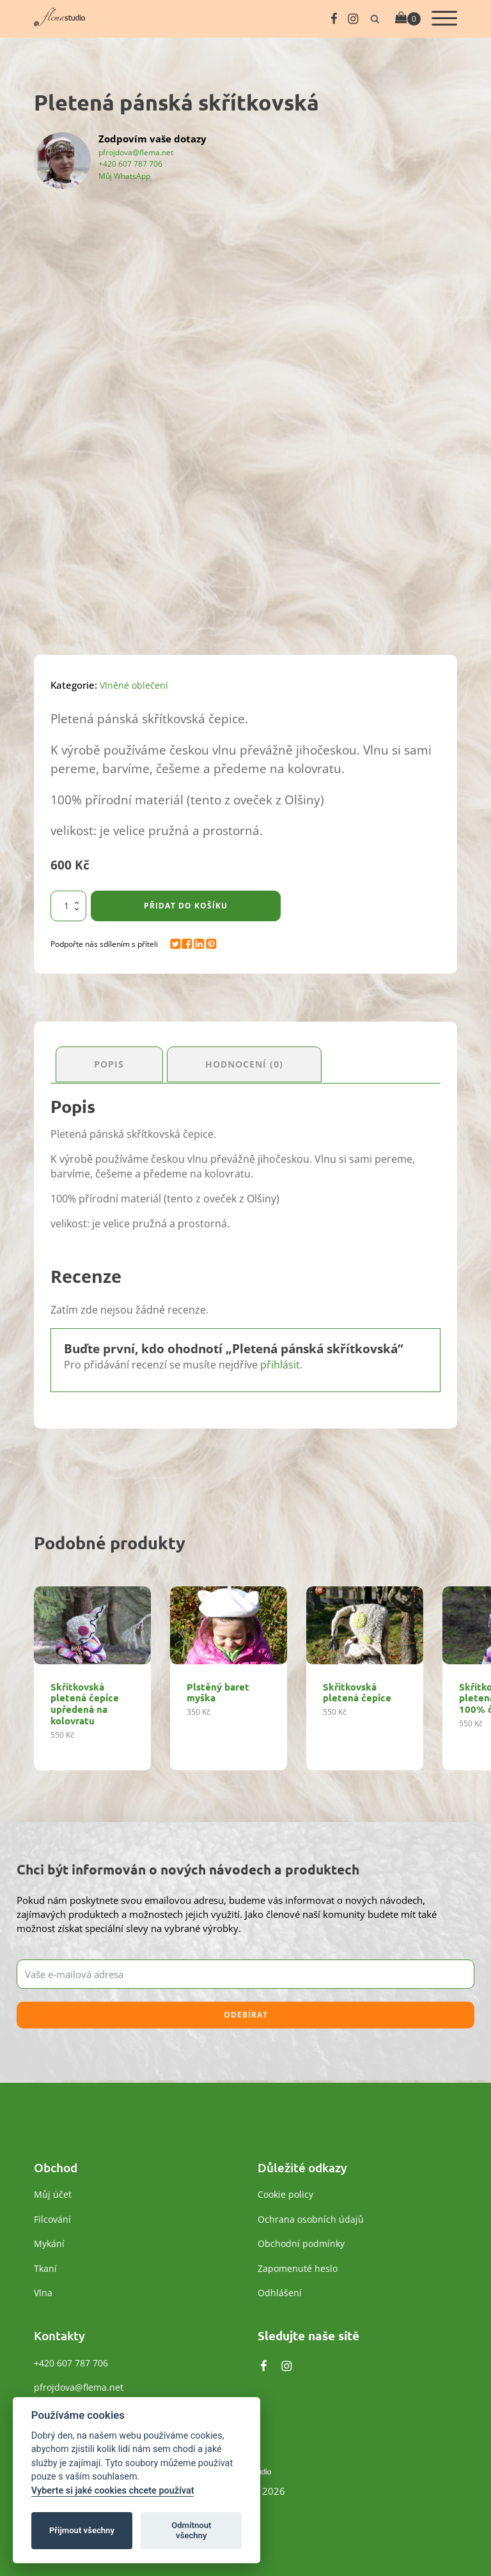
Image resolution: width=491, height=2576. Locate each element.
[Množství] (68, 906)
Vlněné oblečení (134, 684)
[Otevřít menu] (444, 18)
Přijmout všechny (81, 2530)
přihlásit (280, 1362)
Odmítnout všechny (191, 2530)
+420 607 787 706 (130, 163)
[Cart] (408, 19)
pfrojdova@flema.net (135, 152)
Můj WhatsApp (124, 176)
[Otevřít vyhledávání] (375, 18)
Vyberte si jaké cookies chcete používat (112, 2490)
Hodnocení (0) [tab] (251, 1062)
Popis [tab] (111, 1062)
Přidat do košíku (186, 905)
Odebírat (246, 2011)
